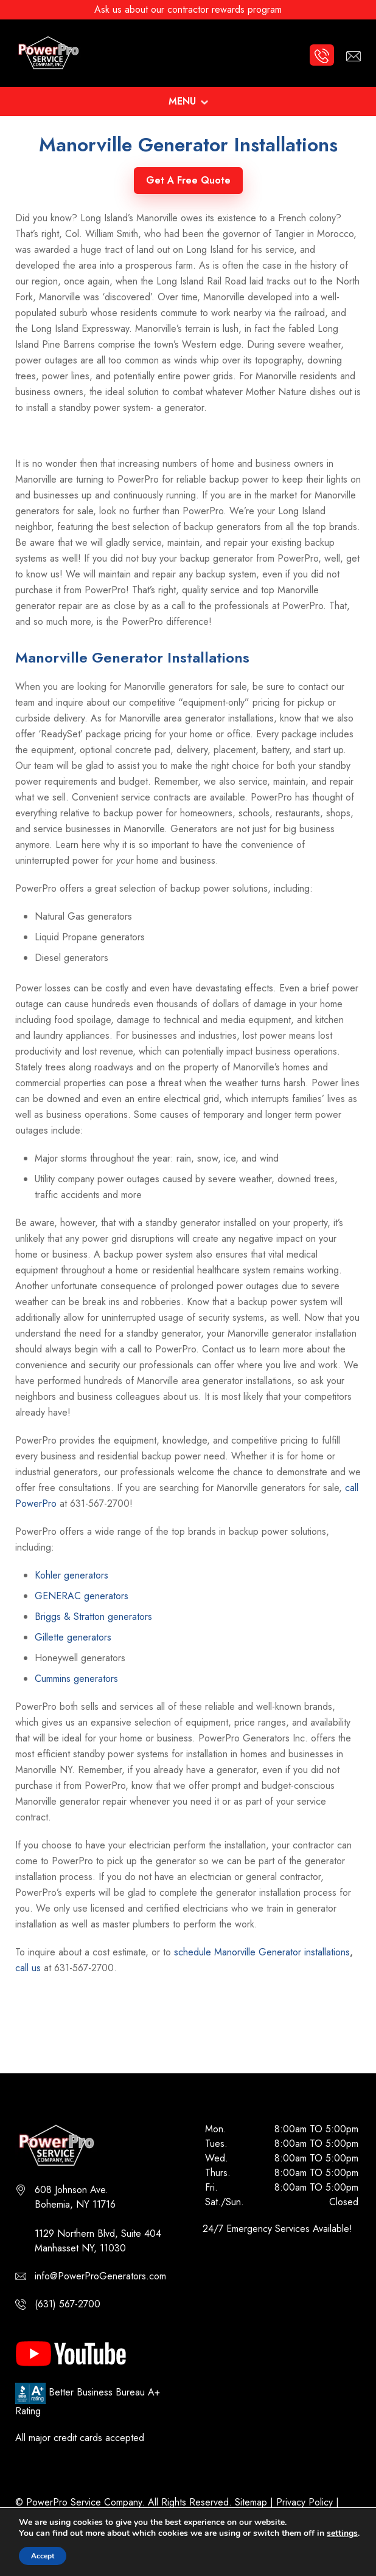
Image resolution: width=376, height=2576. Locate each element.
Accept (42, 2556)
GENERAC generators (81, 1596)
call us (28, 1968)
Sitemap (251, 2502)
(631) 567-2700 (67, 2304)
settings (342, 2533)
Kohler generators (71, 1575)
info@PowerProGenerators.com (100, 2276)
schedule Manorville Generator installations (262, 1952)
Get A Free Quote (188, 180)
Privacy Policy (304, 2502)
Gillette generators (73, 1637)
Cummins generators (76, 1679)
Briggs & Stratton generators (93, 1617)
